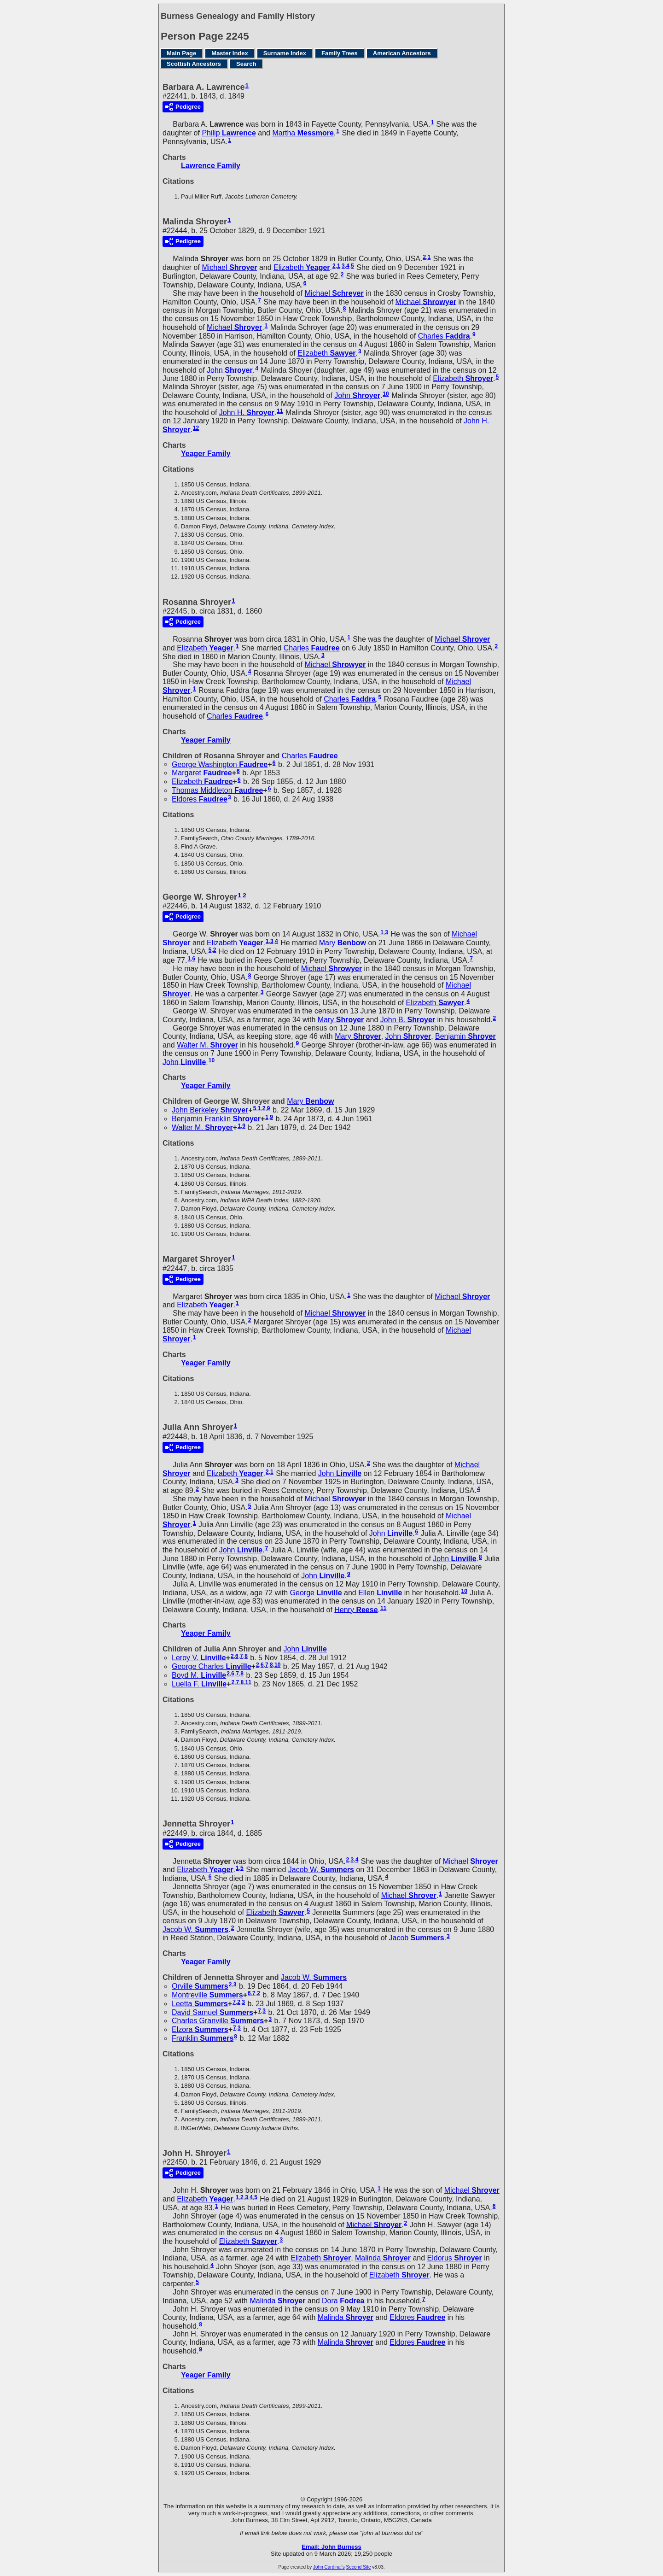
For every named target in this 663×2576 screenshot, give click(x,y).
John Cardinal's (329, 2567)
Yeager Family (206, 453)
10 (386, 394)
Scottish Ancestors (194, 63)
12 (196, 428)
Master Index (229, 53)
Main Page (181, 53)
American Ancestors (402, 53)
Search (246, 63)
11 (280, 411)
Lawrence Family (210, 166)
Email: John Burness (331, 2546)
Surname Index (284, 53)
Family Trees (339, 53)
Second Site (358, 2567)
